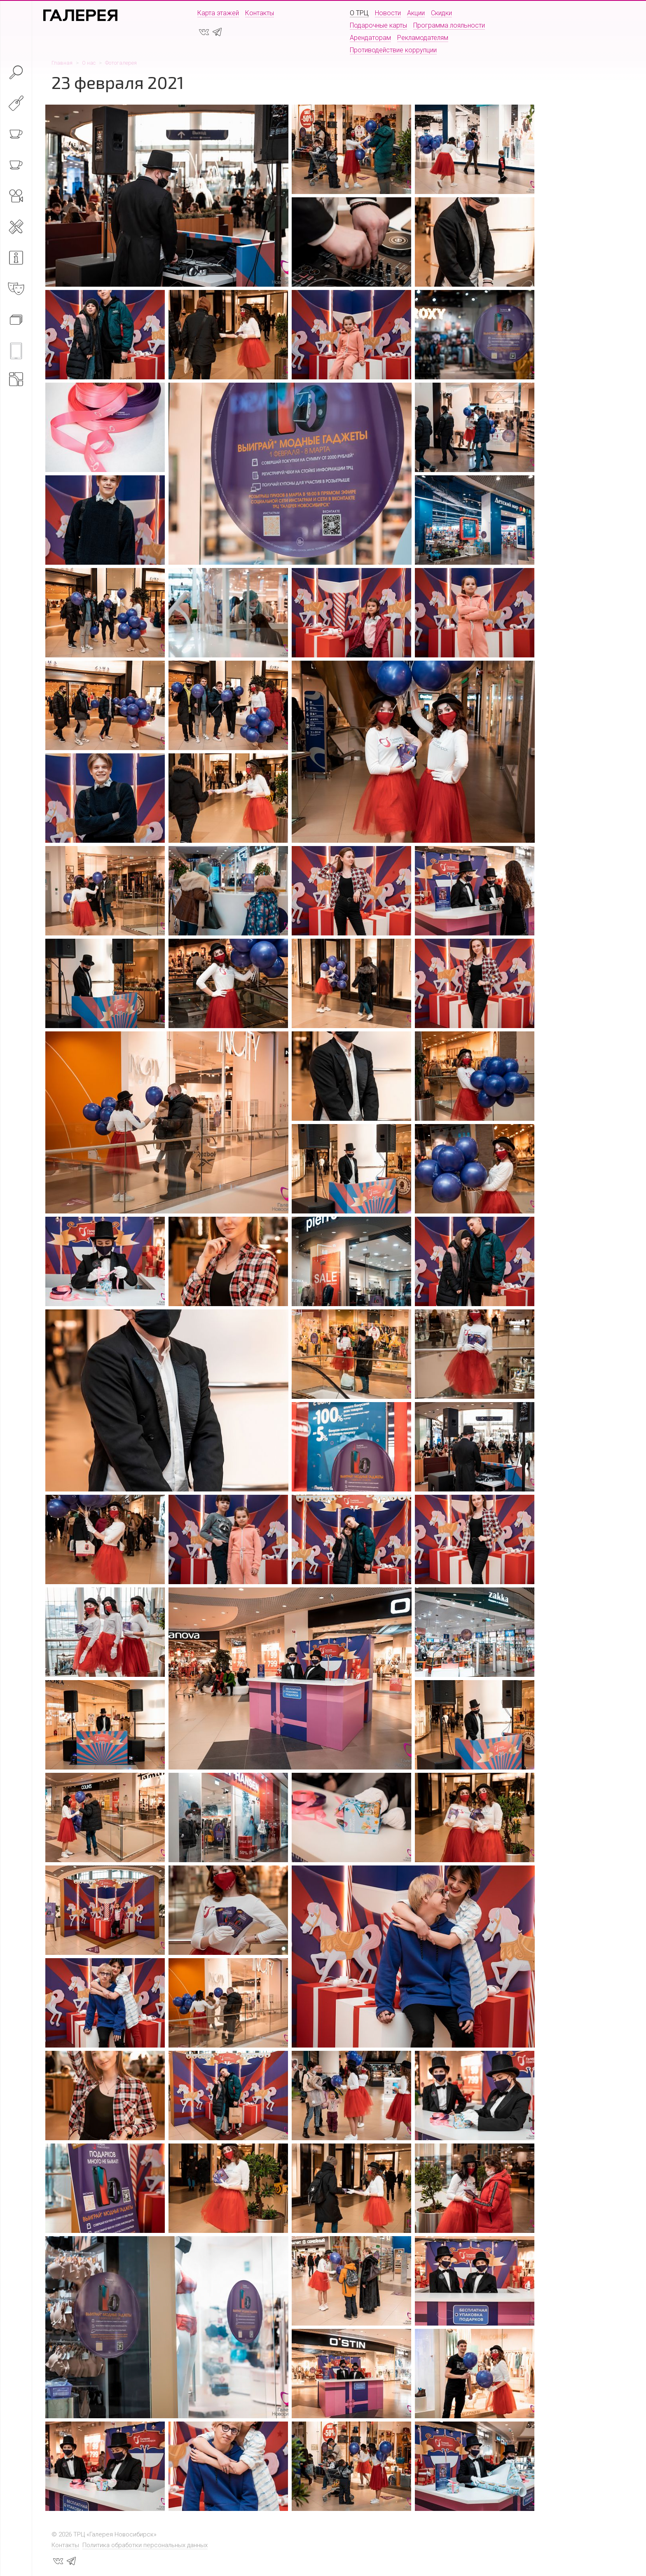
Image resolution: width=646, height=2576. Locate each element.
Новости (388, 13)
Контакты (259, 13)
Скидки (441, 13)
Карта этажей (218, 13)
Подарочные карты (378, 25)
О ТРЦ (359, 13)
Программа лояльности (449, 25)
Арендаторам (370, 38)
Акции (416, 13)
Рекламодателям (422, 38)
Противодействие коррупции (393, 50)
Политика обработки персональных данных (145, 2545)
